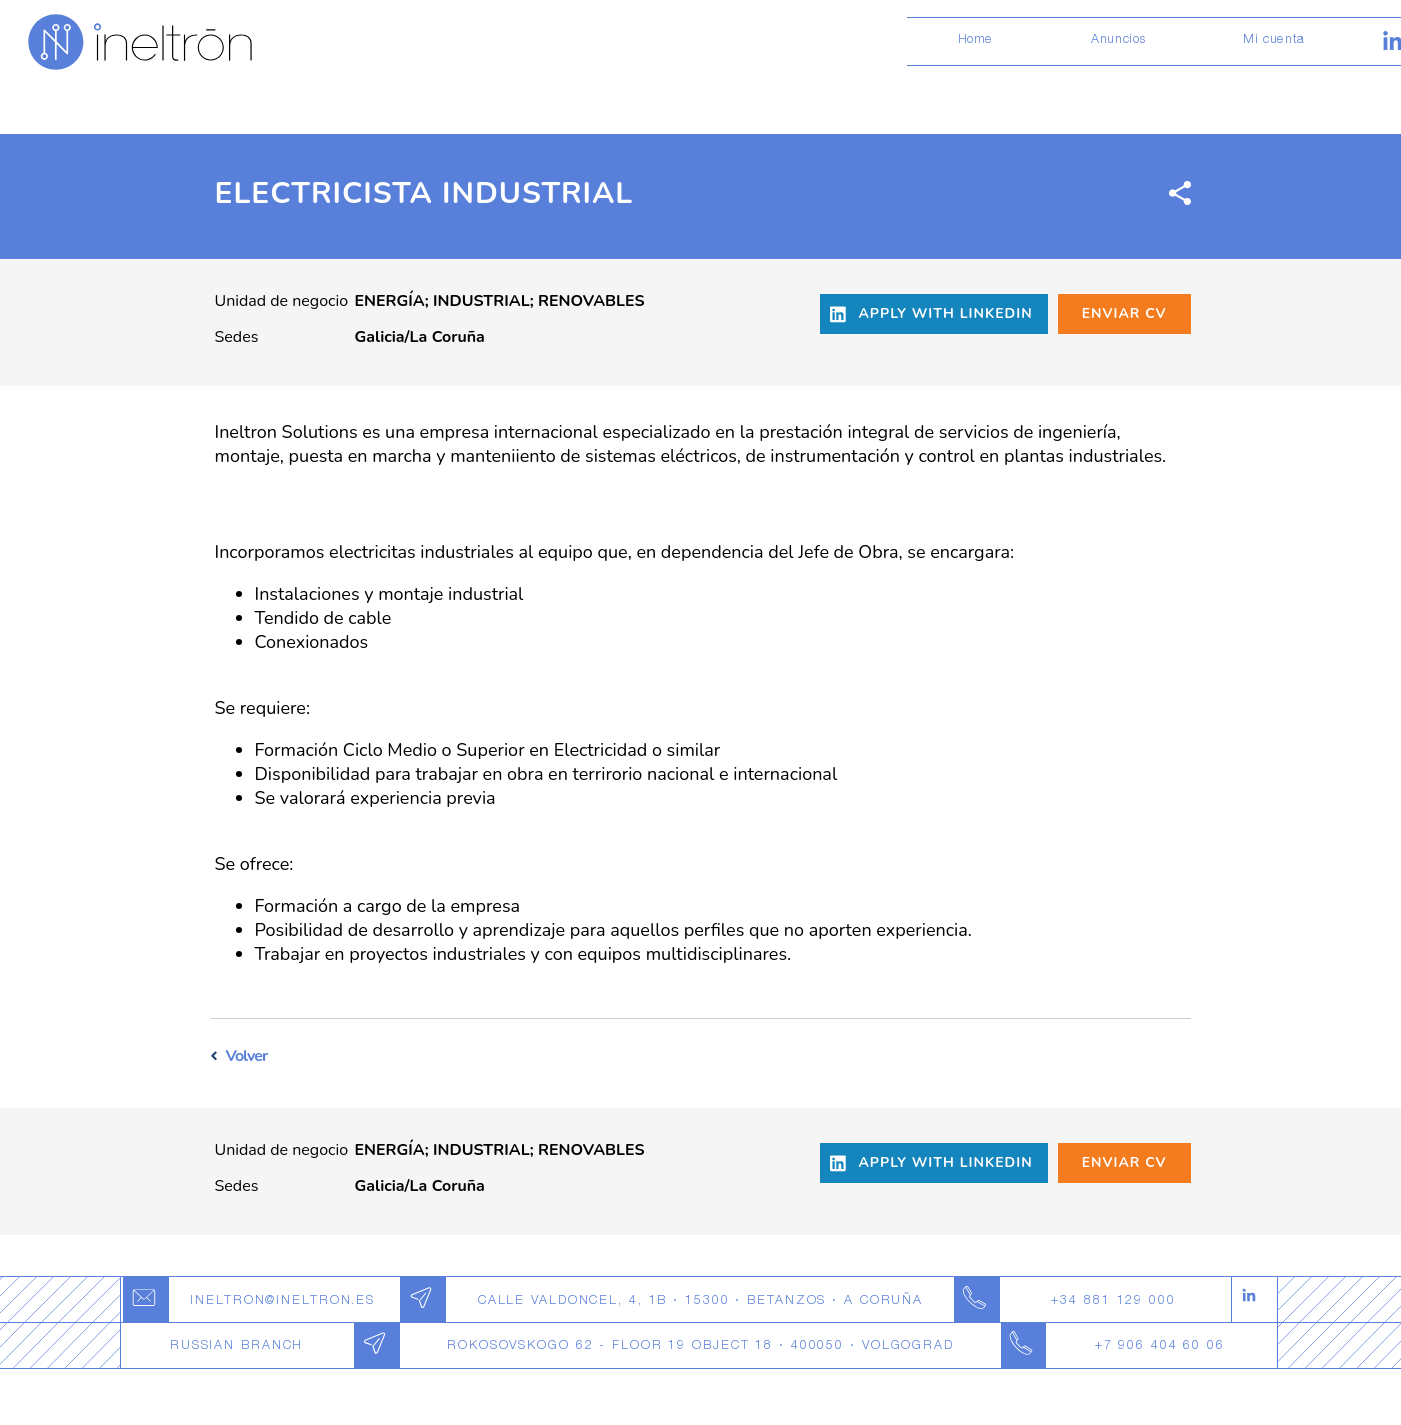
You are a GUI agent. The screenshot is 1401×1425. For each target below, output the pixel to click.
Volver (247, 1056)
